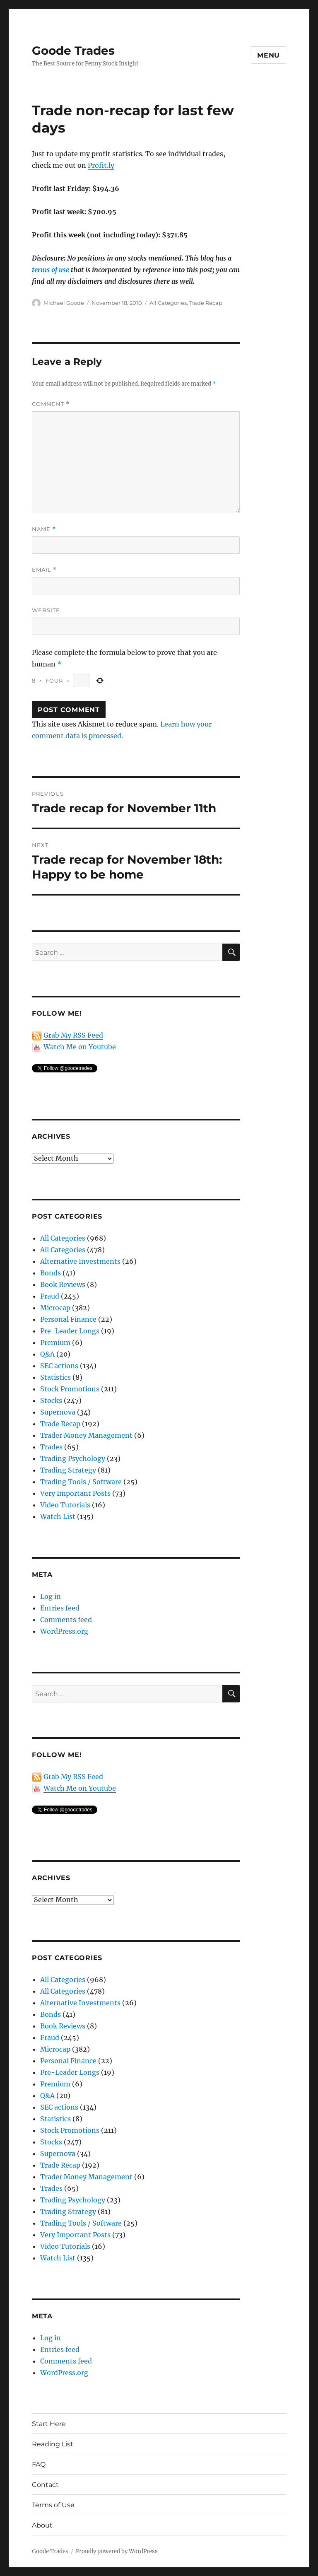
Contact (45, 2485)
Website (46, 610)
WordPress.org (64, 1631)
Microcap (55, 1308)
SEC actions (59, 1366)
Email (44, 569)
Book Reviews (62, 1284)
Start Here (49, 2424)
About (42, 2525)
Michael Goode (63, 302)
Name (44, 529)
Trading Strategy (68, 1470)
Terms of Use (53, 2505)
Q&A (47, 1354)
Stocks (51, 1400)
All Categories (168, 302)
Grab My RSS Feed (73, 1035)
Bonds (50, 1273)
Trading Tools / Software (81, 1482)
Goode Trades (73, 50)
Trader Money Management (86, 1435)
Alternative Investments (80, 1261)
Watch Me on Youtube (79, 1047)
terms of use (50, 270)
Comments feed (66, 1619)
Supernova (57, 1412)
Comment (51, 404)
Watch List (57, 1516)
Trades (51, 1447)
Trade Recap (205, 302)
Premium (55, 1342)
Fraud (49, 1296)
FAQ (39, 2464)
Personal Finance (68, 1319)
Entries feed (60, 1608)
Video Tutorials (65, 1505)
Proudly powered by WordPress (117, 2551)
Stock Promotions (69, 1389)
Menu (268, 55)
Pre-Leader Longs (69, 1331)
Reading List (52, 2444)
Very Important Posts (75, 1493)
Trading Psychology (72, 1458)
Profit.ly (101, 165)
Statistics (55, 1377)
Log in (50, 1596)
